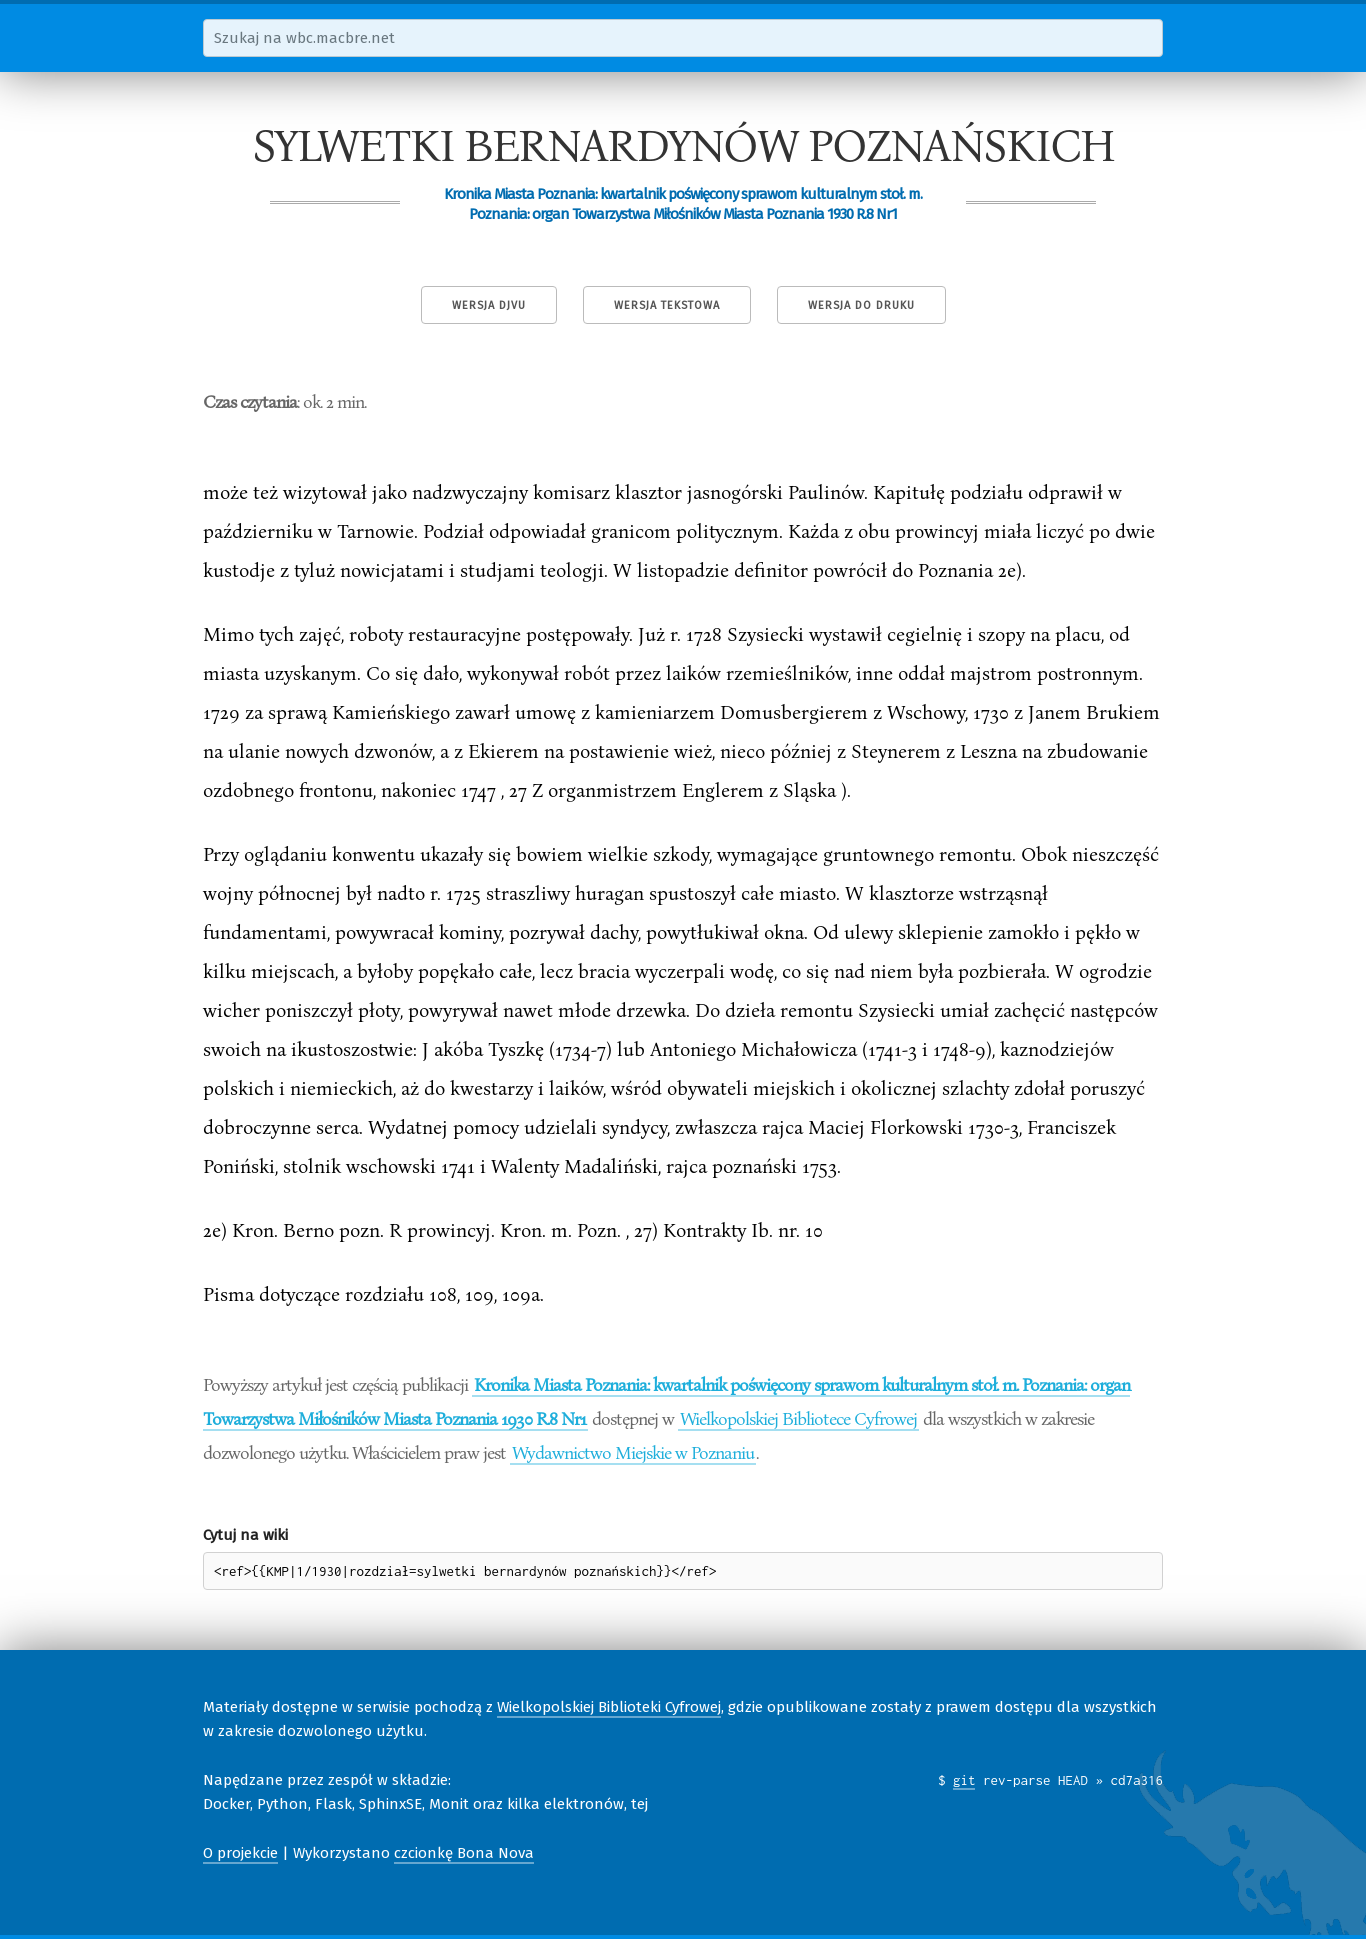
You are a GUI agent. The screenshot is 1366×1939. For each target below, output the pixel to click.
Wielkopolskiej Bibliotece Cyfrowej (798, 1418)
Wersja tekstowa (667, 305)
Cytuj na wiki (245, 1535)
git (964, 1780)
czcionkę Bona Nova (464, 1853)
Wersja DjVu (489, 305)
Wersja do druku (861, 305)
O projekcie (240, 1853)
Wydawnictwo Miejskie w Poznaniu (633, 1452)
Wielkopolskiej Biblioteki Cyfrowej (609, 1707)
